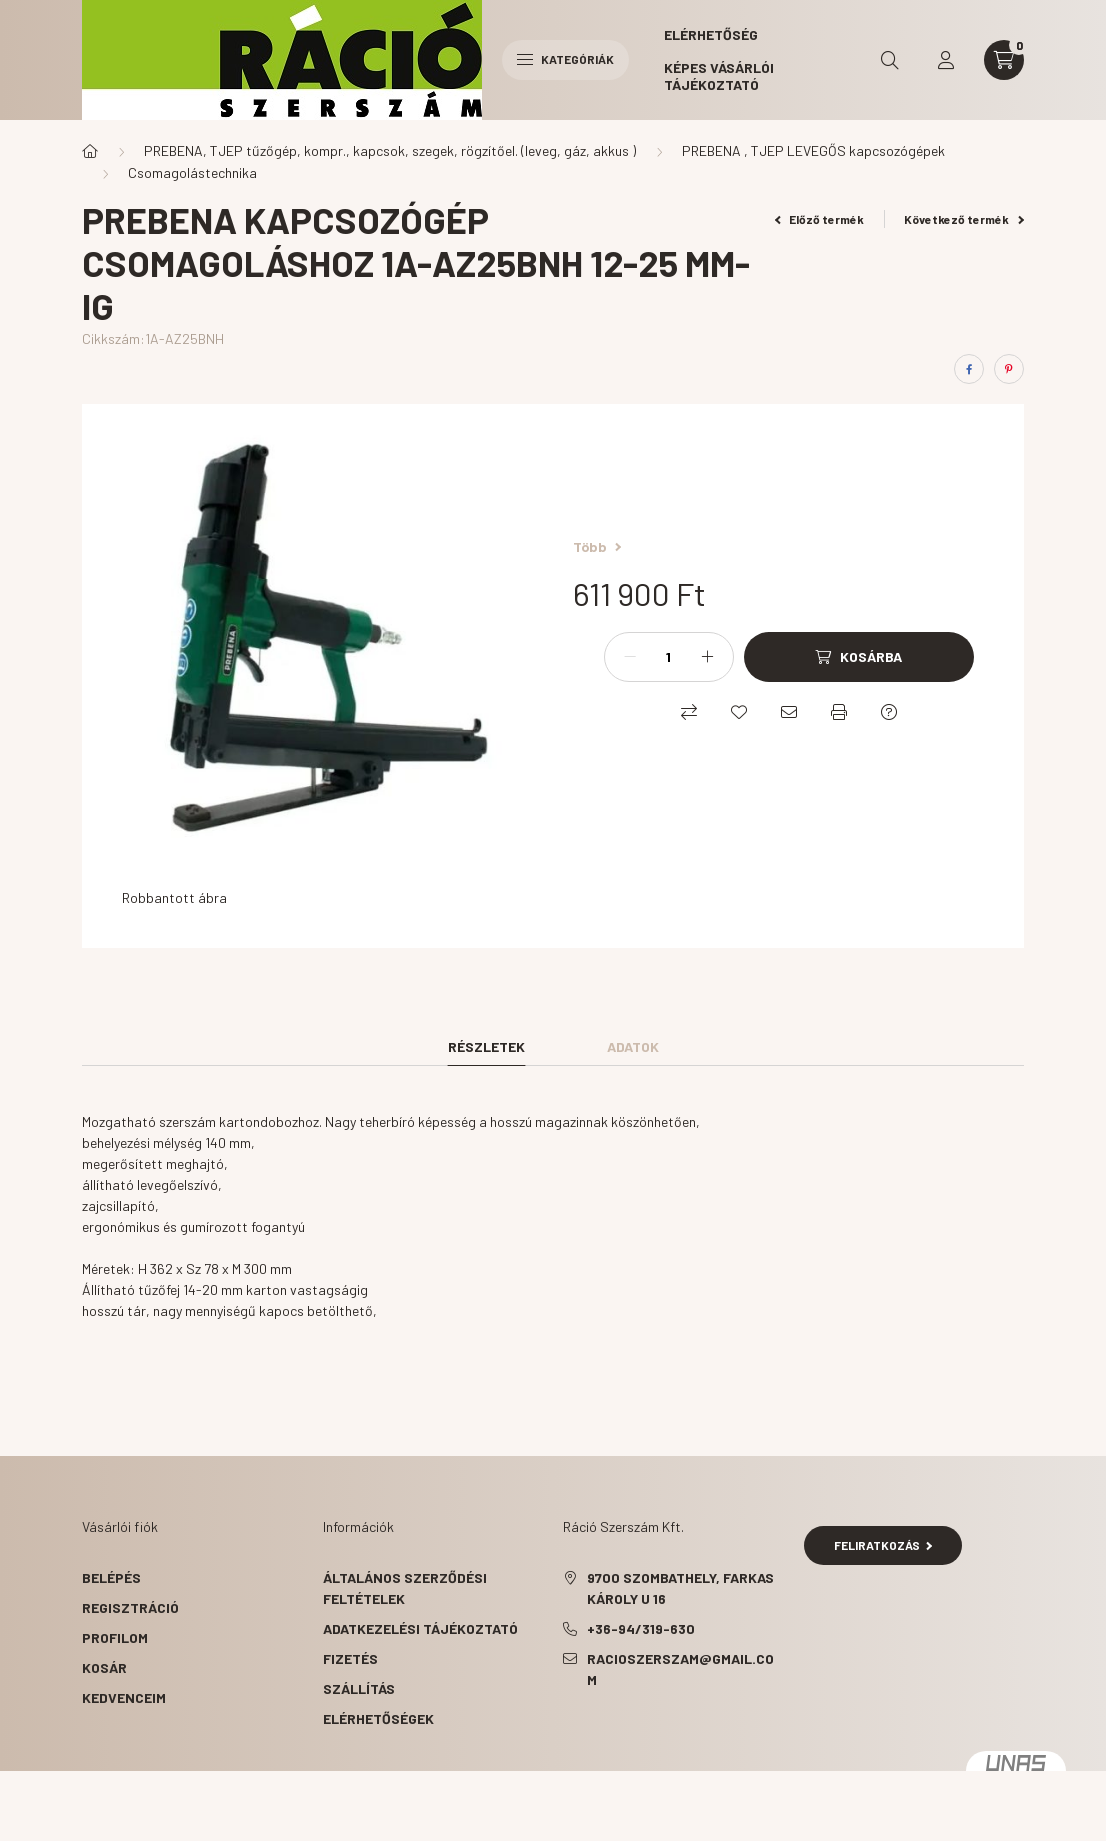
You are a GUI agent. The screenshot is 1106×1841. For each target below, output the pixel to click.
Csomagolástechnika (192, 172)
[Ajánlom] (789, 712)
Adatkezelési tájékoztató (420, 1628)
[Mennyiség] (669, 657)
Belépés (111, 1577)
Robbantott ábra (174, 897)
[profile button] (946, 60)
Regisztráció (130, 1607)
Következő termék (964, 219)
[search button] (890, 60)
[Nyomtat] (839, 712)
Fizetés (350, 1658)
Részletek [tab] (486, 1046)
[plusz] (708, 657)
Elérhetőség (711, 34)
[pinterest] (1009, 369)
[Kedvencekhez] (739, 712)
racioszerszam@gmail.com (680, 1669)
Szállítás (359, 1688)
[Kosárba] (859, 657)
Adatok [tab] (633, 1046)
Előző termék (820, 219)
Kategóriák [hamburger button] (565, 59)
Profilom (115, 1637)
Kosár (104, 1667)
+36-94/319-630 (641, 1628)
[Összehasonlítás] (689, 712)
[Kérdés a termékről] (889, 712)
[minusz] (630, 657)
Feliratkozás (883, 1545)
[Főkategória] (90, 151)
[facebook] (969, 369)
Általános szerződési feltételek (405, 1588)
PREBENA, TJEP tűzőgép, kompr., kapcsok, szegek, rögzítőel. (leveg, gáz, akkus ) (390, 150)
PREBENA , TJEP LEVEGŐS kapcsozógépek (813, 150)
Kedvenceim (124, 1697)
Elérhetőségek (378, 1718)
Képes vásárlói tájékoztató (719, 75)
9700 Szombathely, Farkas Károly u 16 (680, 1588)
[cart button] (1004, 60)
